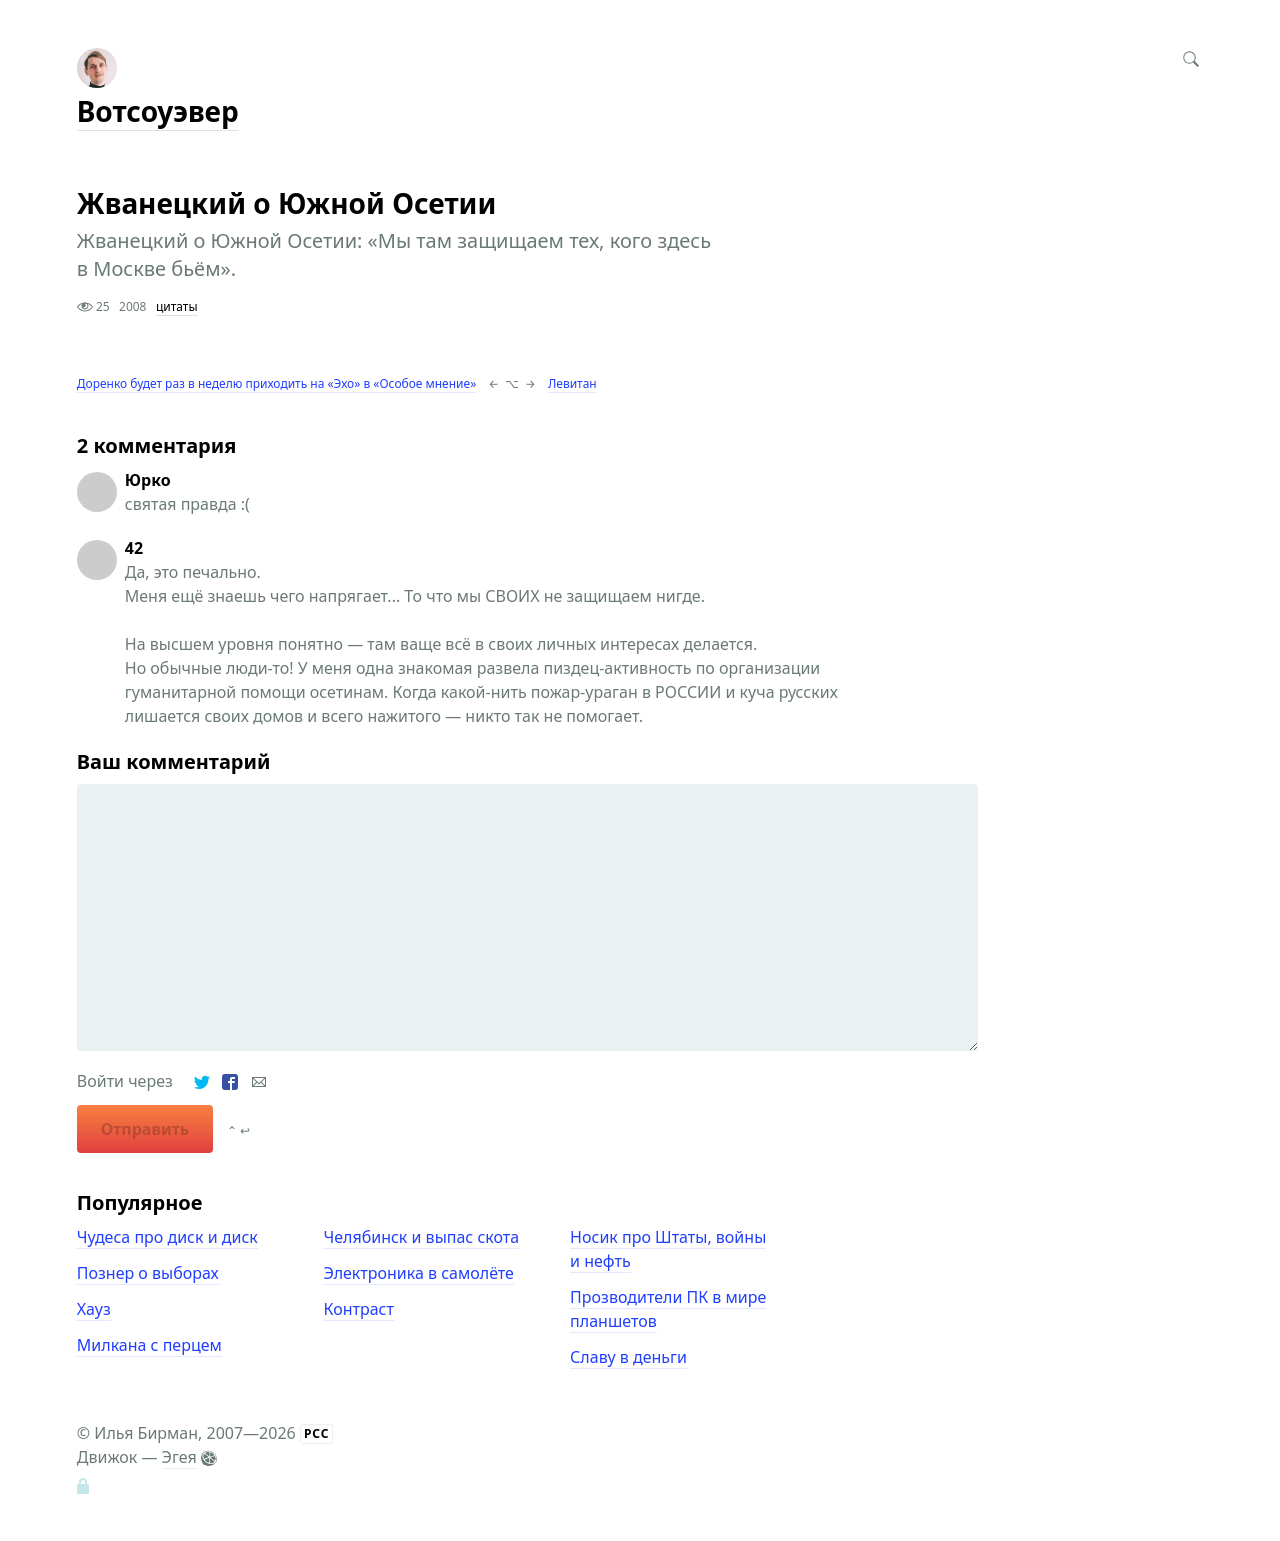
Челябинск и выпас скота (421, 1237)
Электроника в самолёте (418, 1273)
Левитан (572, 383)
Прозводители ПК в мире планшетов (668, 1309)
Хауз (94, 1309)
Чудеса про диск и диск (167, 1237)
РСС (317, 1433)
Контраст (358, 1309)
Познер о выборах (148, 1273)
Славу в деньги (628, 1357)
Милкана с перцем (149, 1345)
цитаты (177, 306)
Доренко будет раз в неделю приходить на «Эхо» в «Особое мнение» (276, 383)
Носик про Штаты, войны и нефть (668, 1249)
